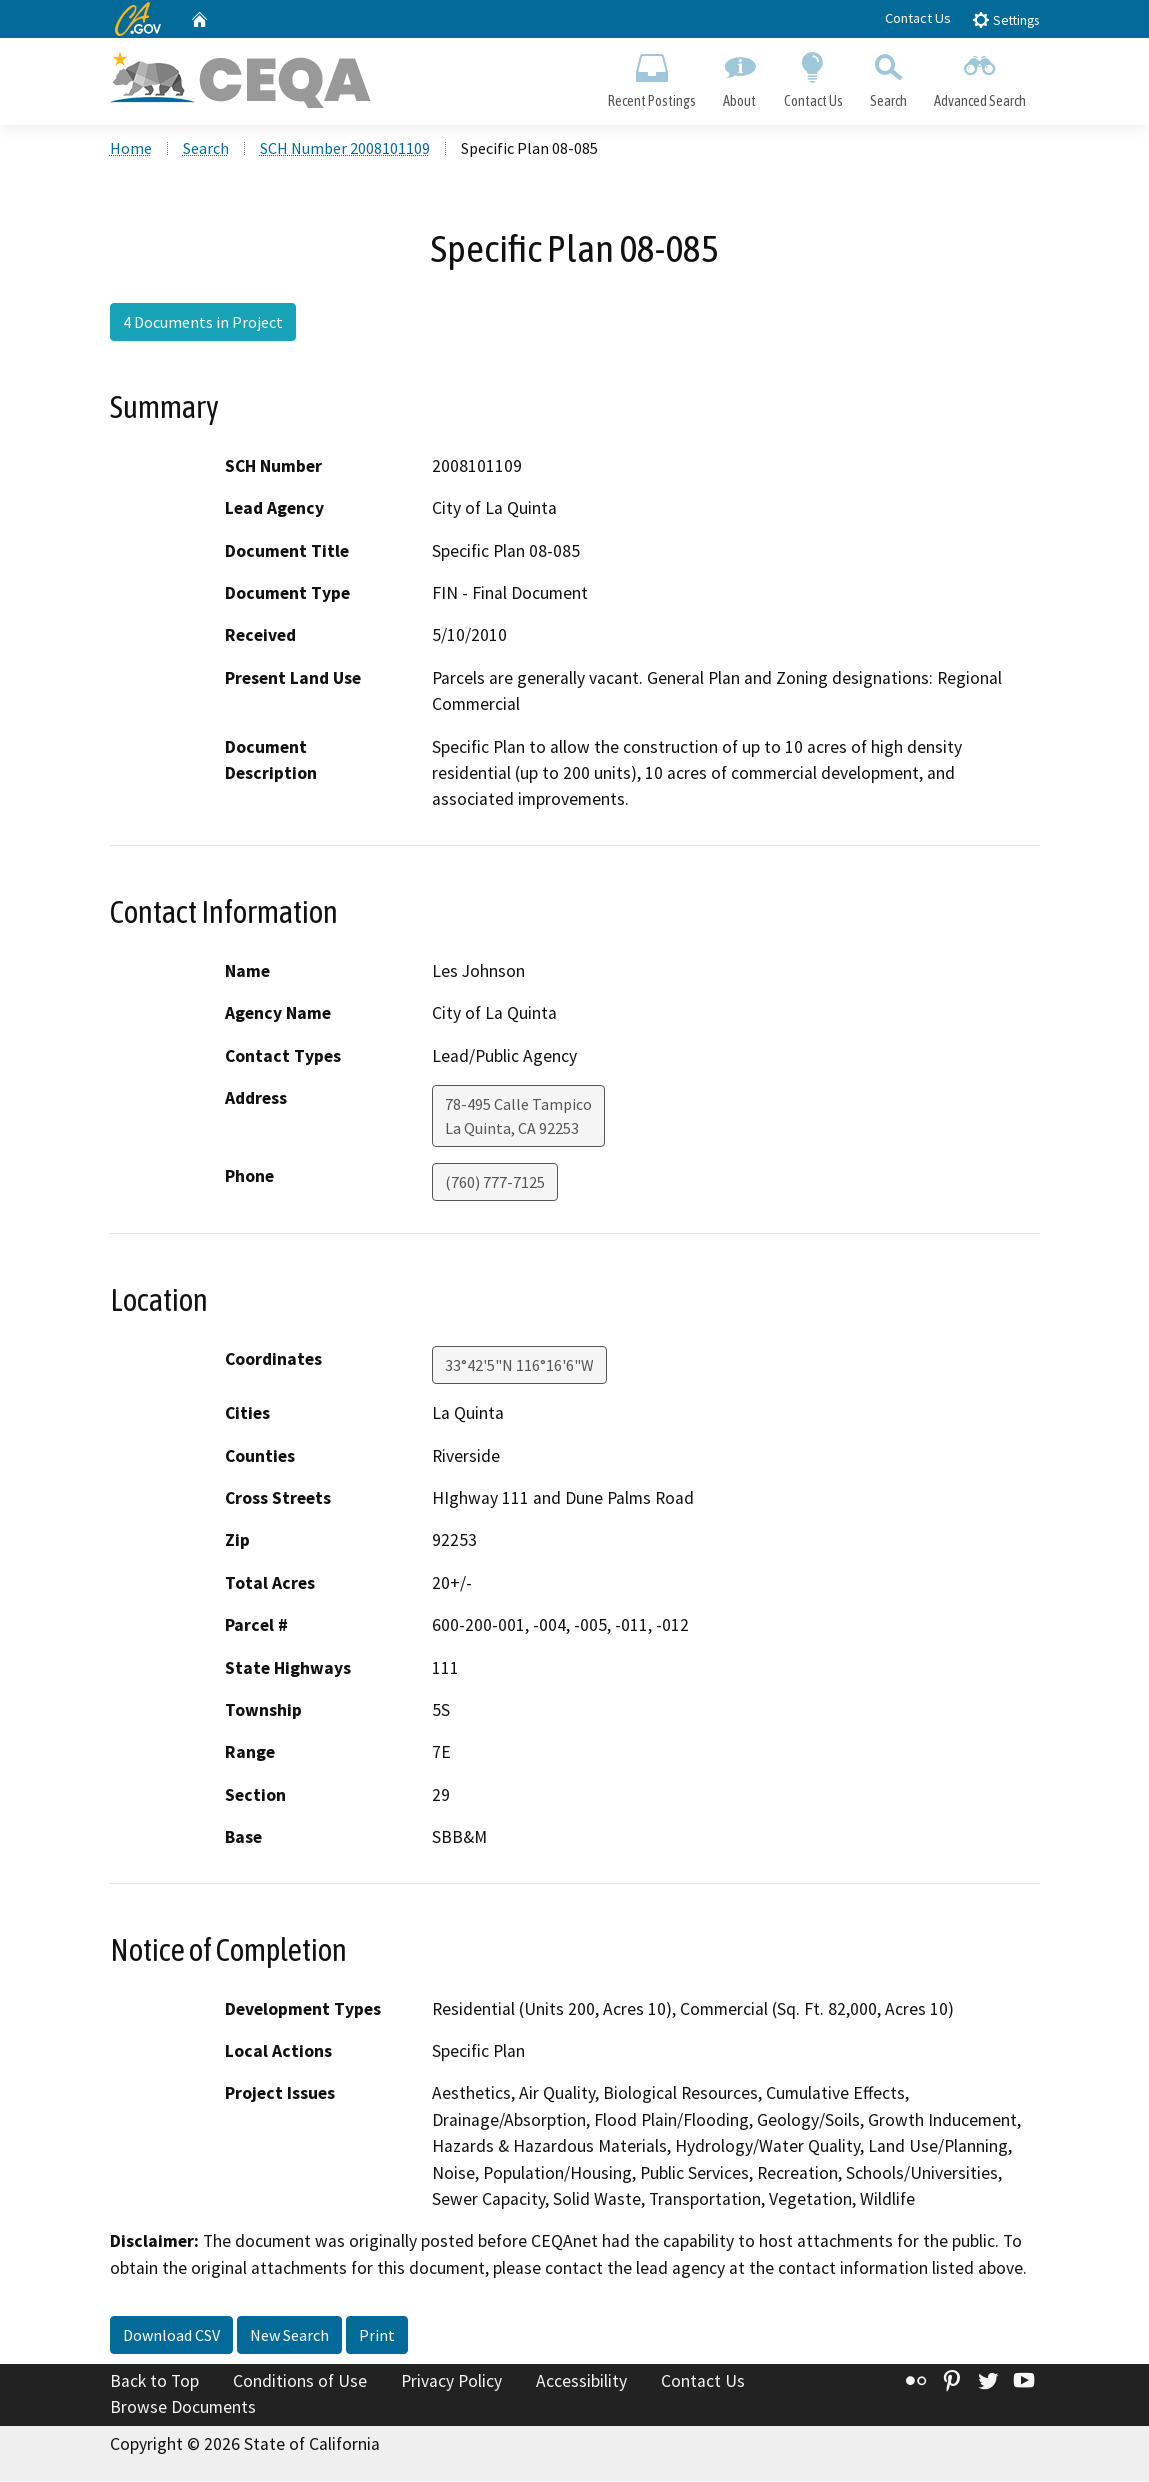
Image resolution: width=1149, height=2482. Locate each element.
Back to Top (154, 2382)
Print (377, 2336)
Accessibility (581, 2382)
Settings (1005, 19)
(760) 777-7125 (495, 1183)
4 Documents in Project (203, 323)
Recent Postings (652, 76)
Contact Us (918, 18)
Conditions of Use (300, 2382)
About (740, 76)
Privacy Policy (451, 2382)
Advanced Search (979, 76)
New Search (289, 2336)
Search (888, 76)
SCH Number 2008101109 (345, 149)
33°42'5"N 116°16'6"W (519, 1366)
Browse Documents (183, 2408)
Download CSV (171, 2336)
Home (131, 149)
